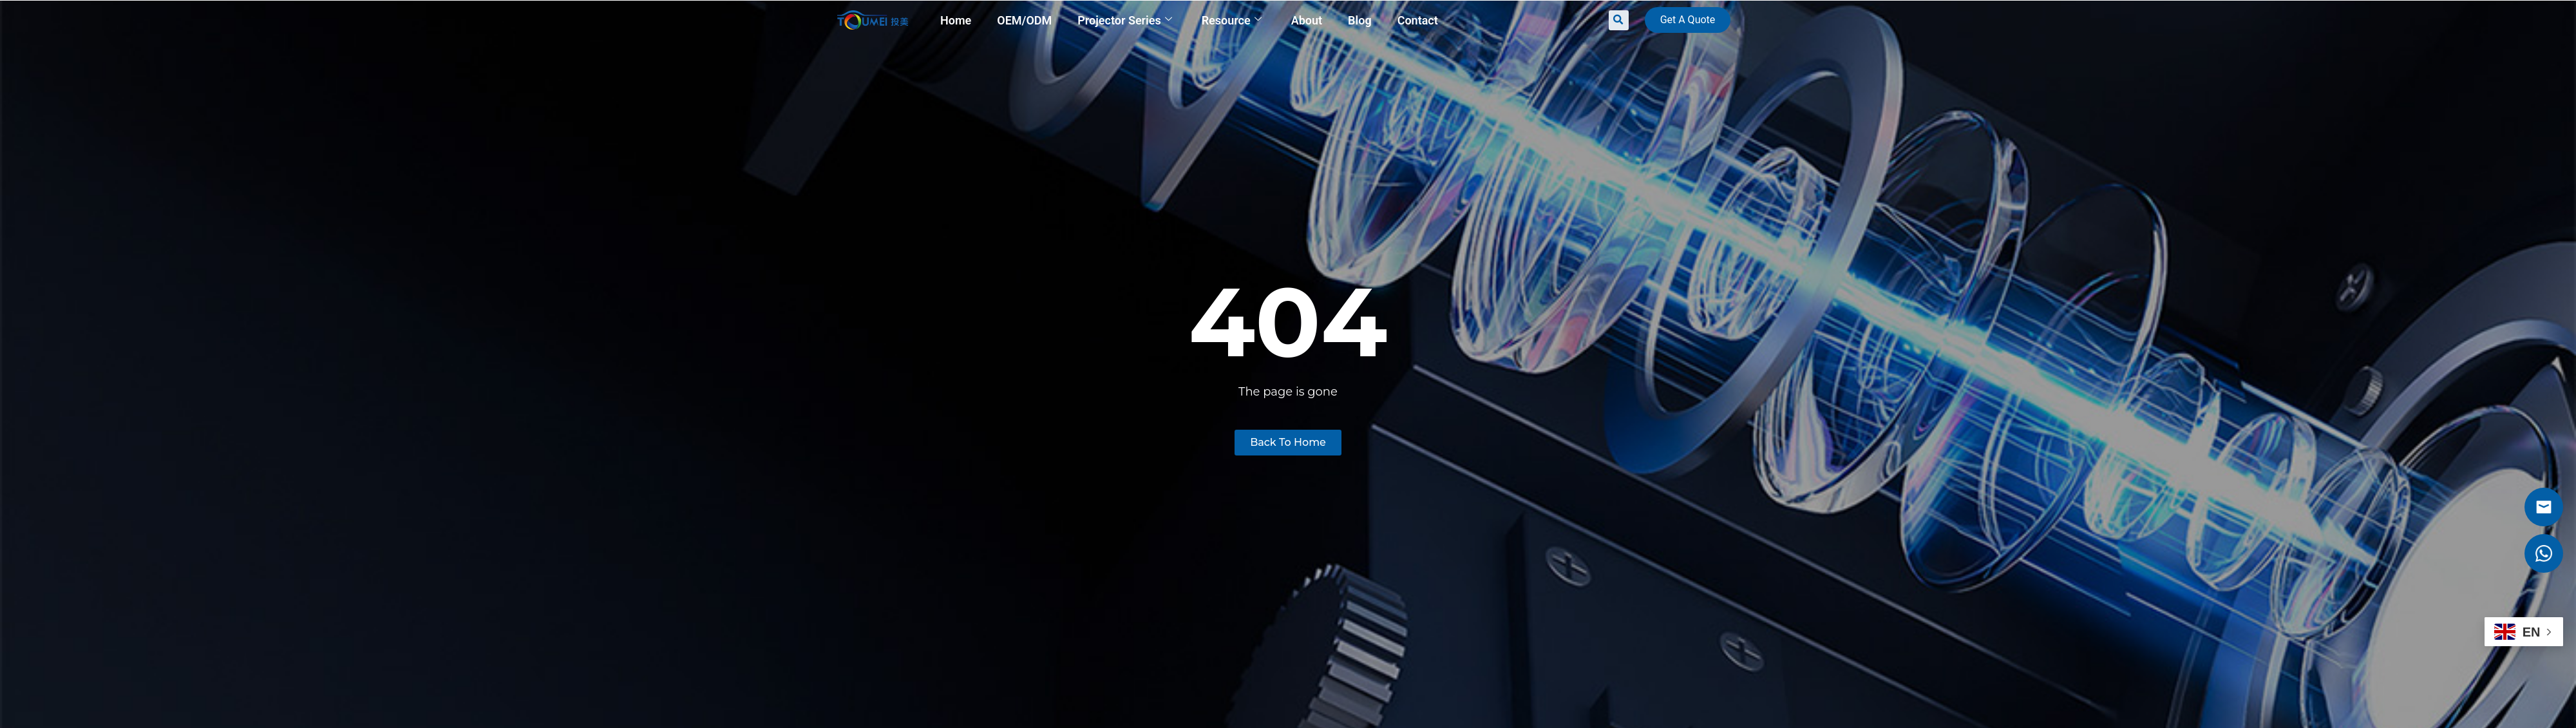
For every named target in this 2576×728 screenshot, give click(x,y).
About (1306, 20)
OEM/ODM (1024, 20)
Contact (1417, 20)
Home (955, 20)
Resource (1232, 20)
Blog (1360, 20)
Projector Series (1124, 20)
